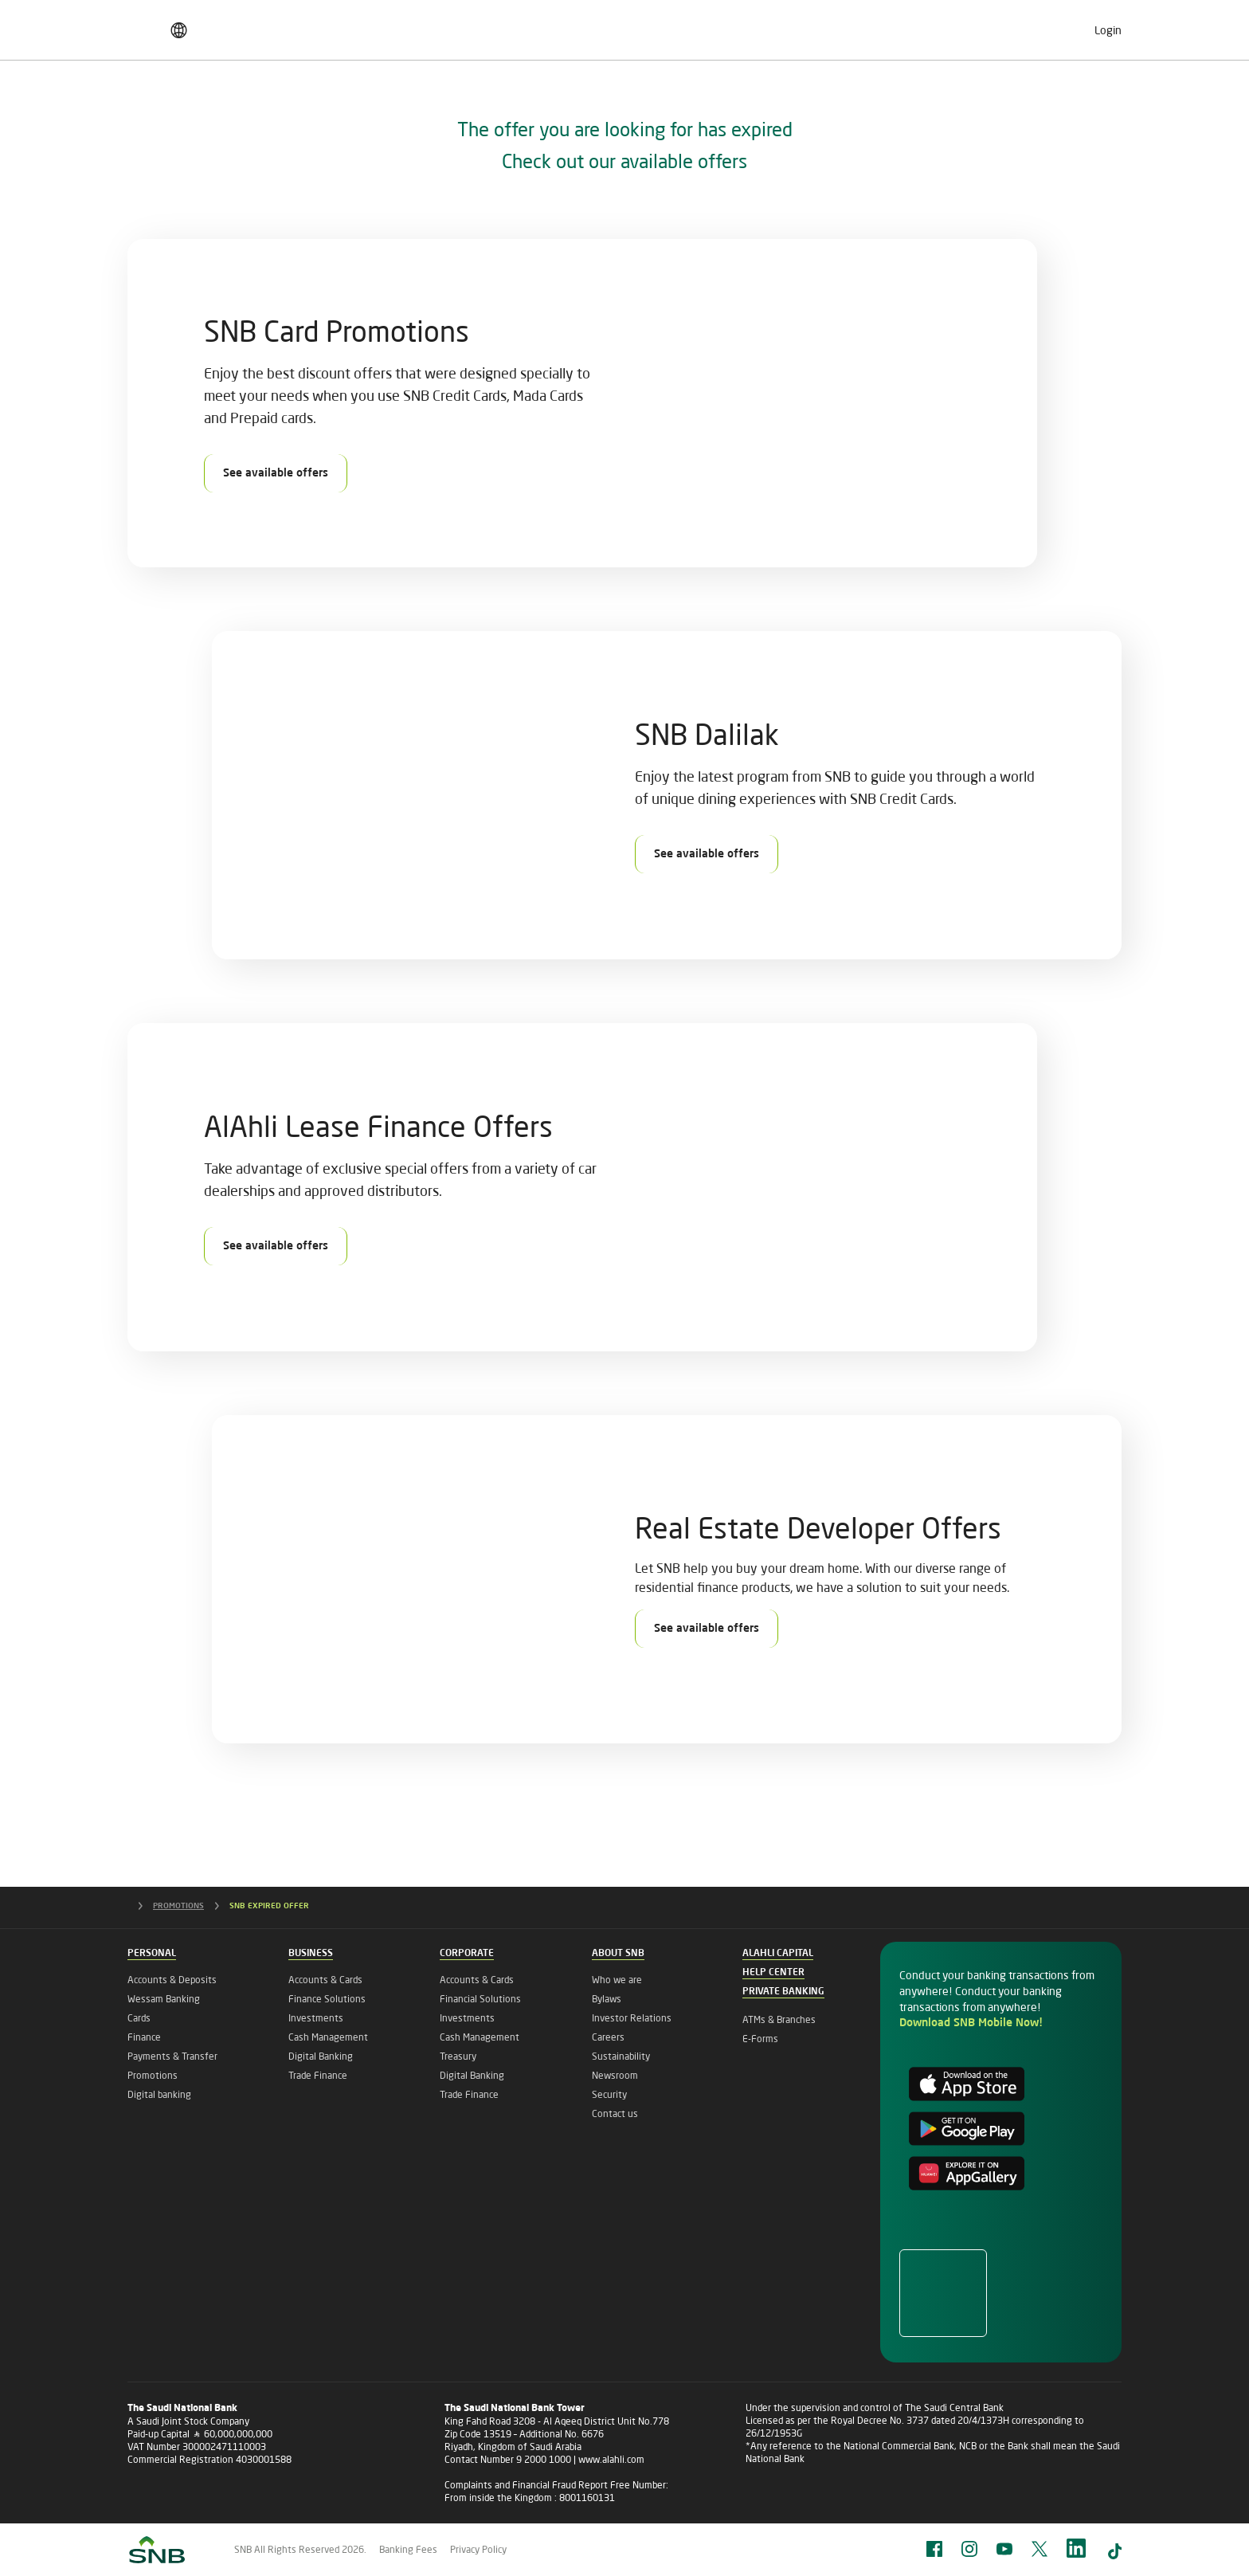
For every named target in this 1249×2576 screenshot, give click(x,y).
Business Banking (336, 98)
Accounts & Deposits (172, 1980)
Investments (315, 2018)
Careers (890, 25)
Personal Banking (191, 98)
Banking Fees (408, 2549)
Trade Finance (317, 2075)
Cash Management (328, 2037)
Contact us (615, 2113)
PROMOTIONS (191, 1906)
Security (609, 2094)
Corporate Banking (485, 98)
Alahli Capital (777, 1953)
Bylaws (606, 1999)
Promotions (152, 2075)
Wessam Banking (163, 1999)
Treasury (458, 2056)
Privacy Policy (478, 2549)
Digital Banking (320, 2056)
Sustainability (621, 2056)
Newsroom (615, 2075)
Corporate (467, 1953)
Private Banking (815, 98)
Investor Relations (631, 2018)
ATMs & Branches (779, 2019)
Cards (139, 2018)
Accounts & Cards (325, 1980)
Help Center (773, 1973)
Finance (144, 2037)
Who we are (617, 1980)
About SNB (1075, 98)
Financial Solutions (480, 1999)
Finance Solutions (327, 1999)
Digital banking (159, 2094)
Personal (151, 1953)
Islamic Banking (952, 98)
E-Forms (760, 2039)
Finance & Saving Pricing (204, 25)
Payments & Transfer (172, 2056)
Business (310, 1953)
